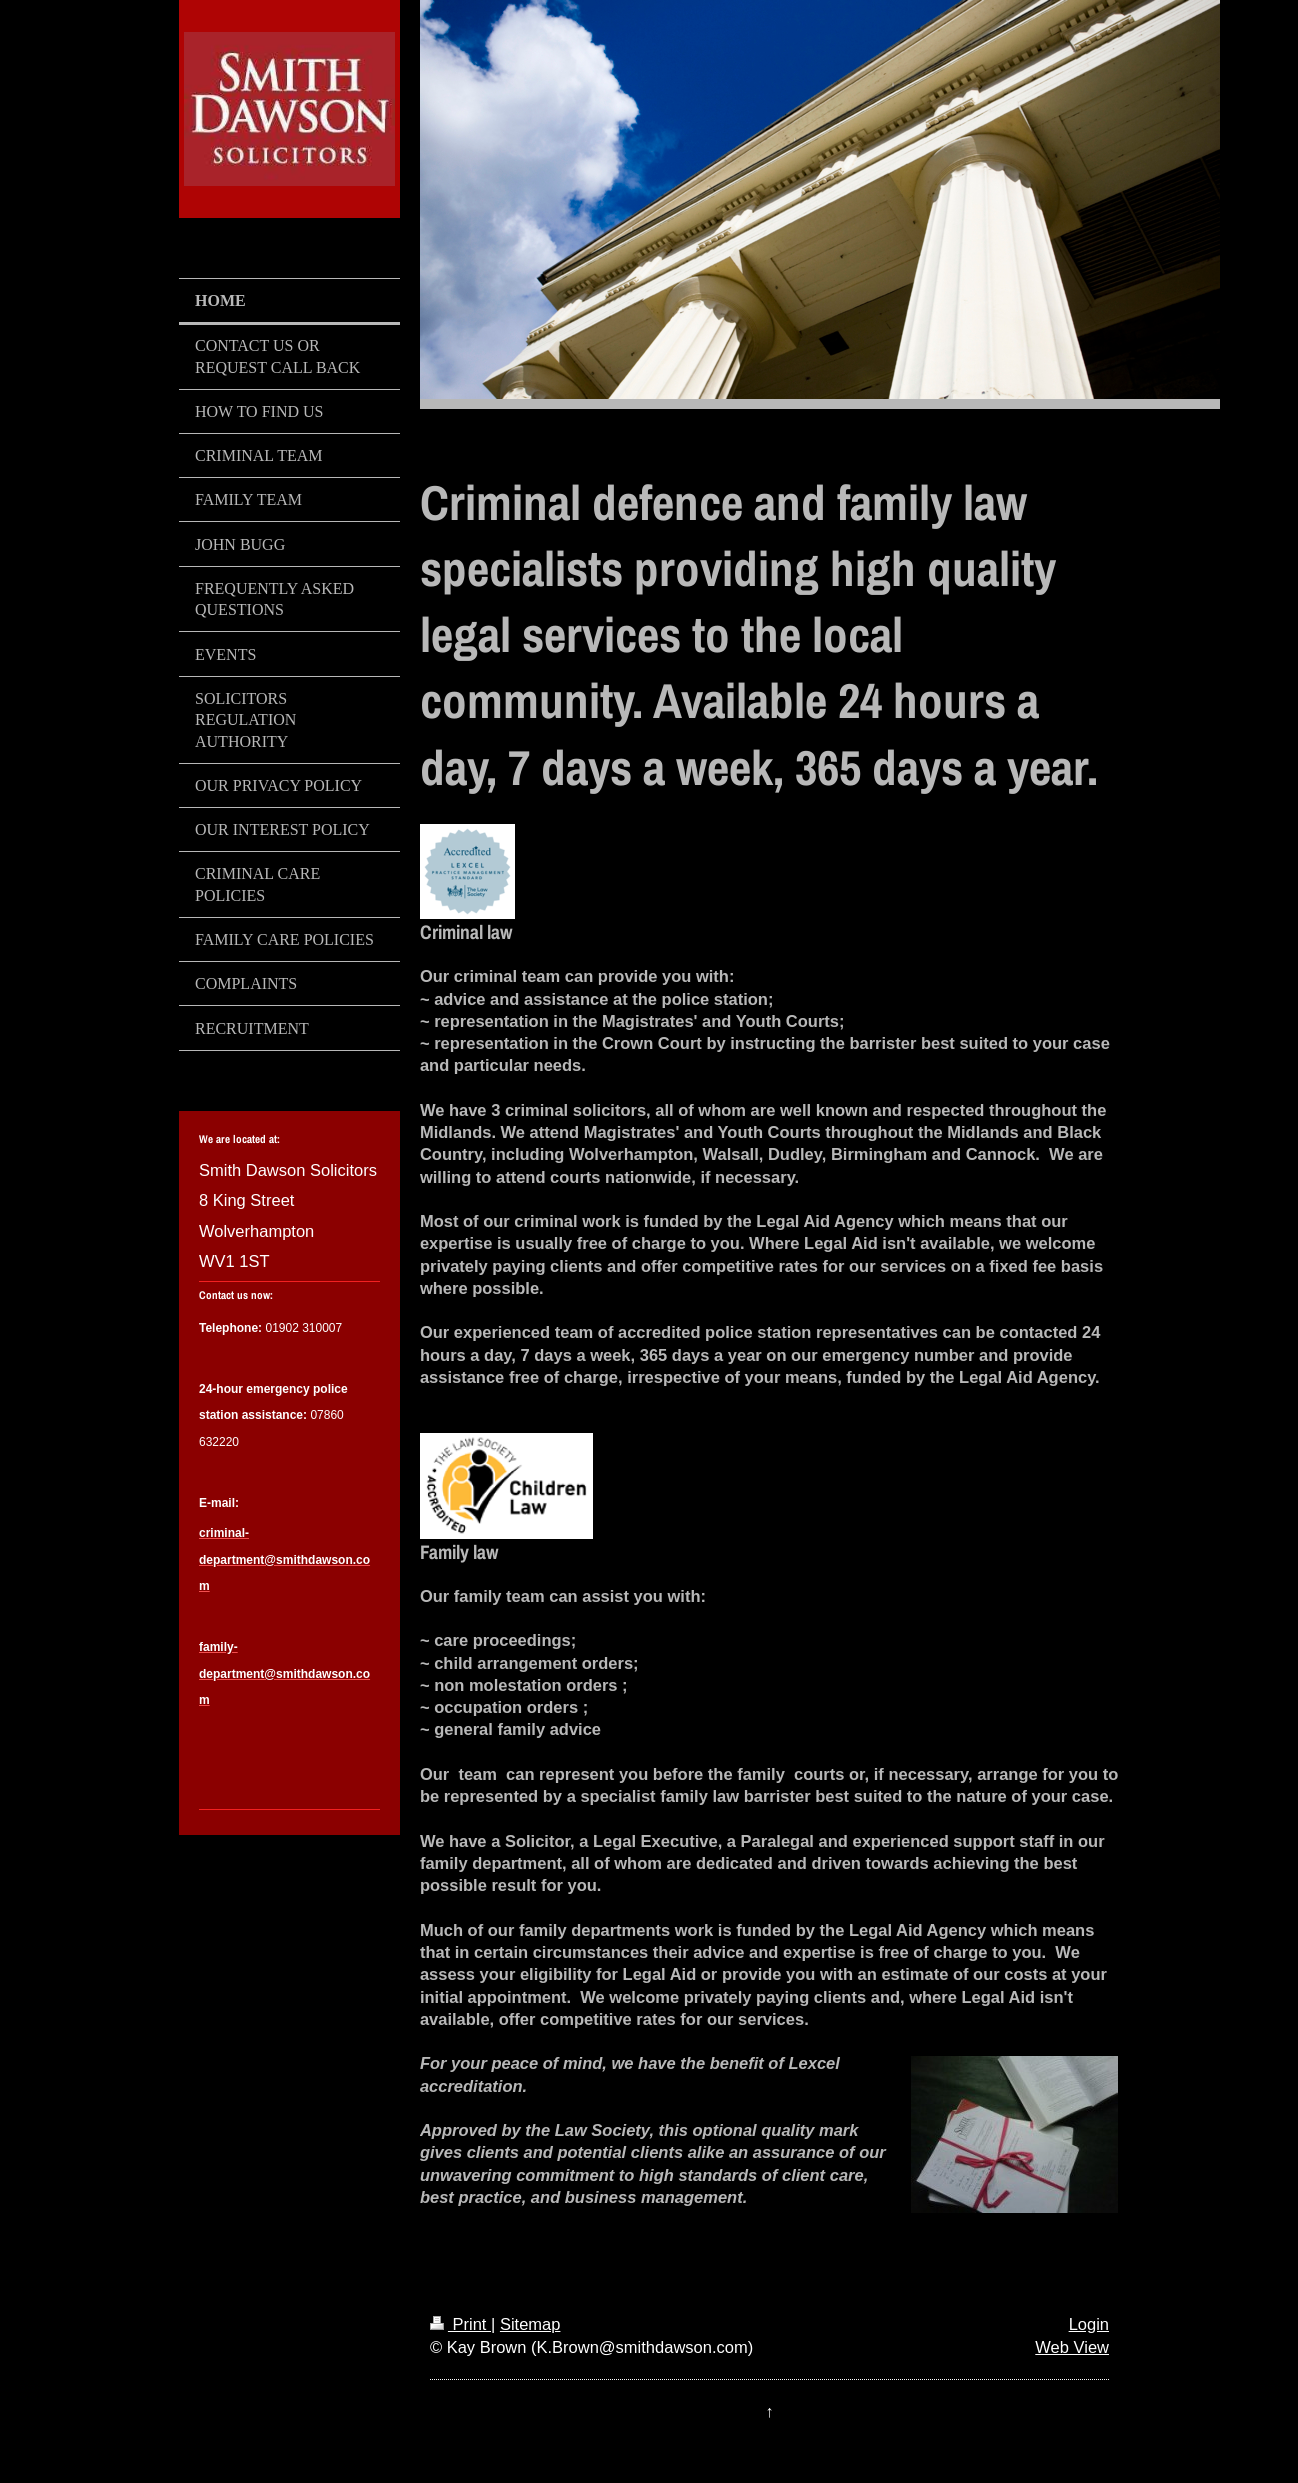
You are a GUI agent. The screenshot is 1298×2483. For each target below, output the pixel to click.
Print (460, 2324)
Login (1089, 2324)
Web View (1072, 2347)
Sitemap (530, 2324)
